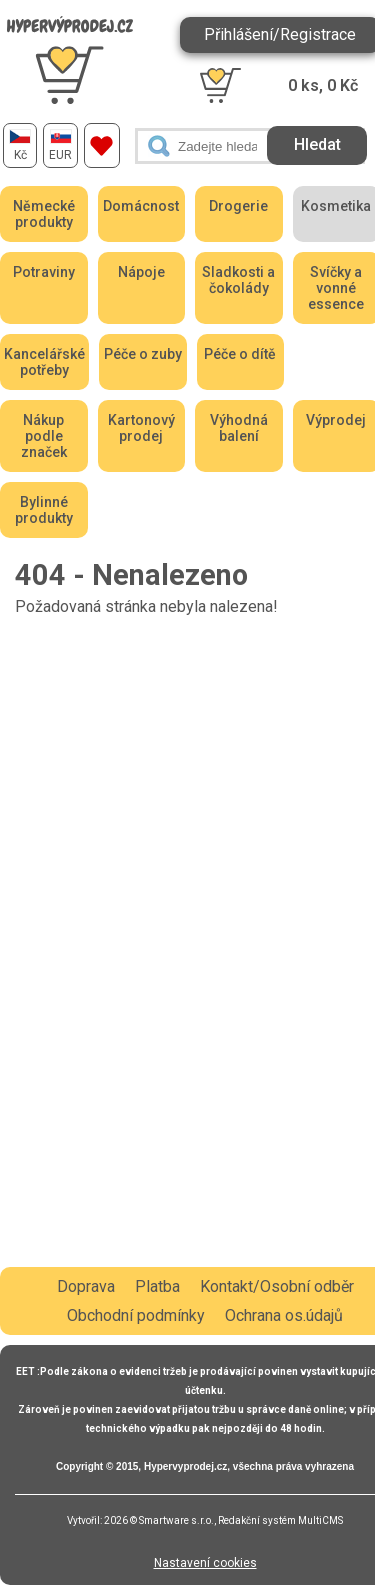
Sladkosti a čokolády (238, 280)
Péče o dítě (240, 354)
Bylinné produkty (44, 510)
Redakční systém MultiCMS (280, 1520)
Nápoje (141, 272)
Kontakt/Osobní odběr (277, 1286)
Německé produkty (44, 214)
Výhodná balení (239, 428)
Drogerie (238, 206)
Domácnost (141, 206)
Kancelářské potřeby (44, 362)
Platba (157, 1286)
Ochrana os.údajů (284, 1315)
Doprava (86, 1286)
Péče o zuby (143, 354)
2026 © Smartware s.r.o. (159, 1520)
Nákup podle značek (44, 436)
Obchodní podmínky (136, 1315)
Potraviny (44, 272)
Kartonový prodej (141, 428)
